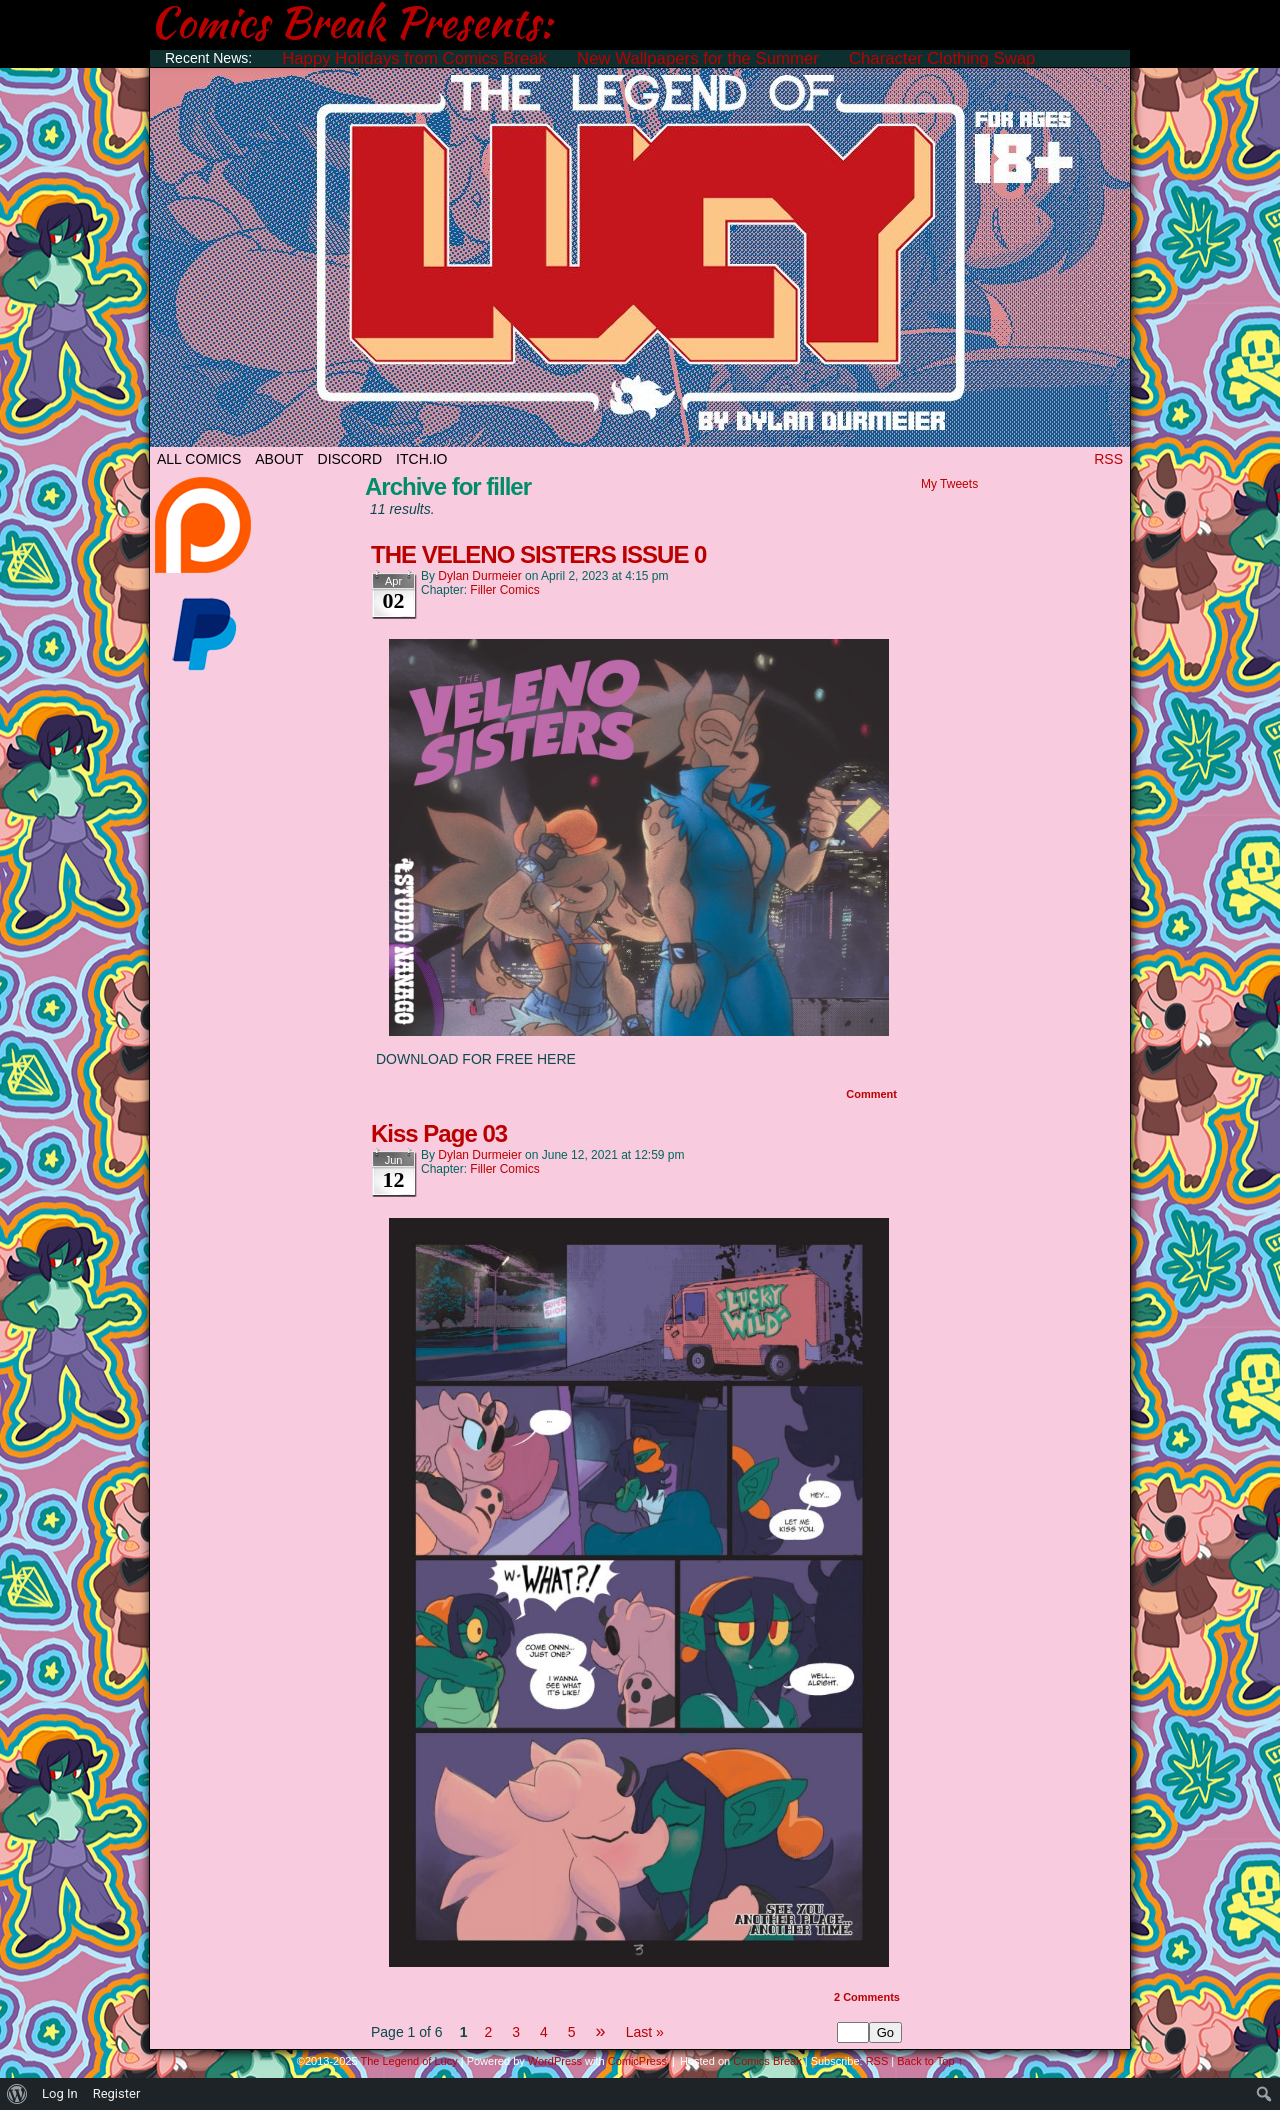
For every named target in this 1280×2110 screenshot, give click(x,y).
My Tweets (949, 484)
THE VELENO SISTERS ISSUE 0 (538, 554)
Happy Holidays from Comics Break (414, 58)
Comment (871, 1094)
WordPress (555, 2061)
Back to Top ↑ (930, 2061)
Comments (867, 1997)
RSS (1108, 459)
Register (117, 2093)
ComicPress (637, 2061)
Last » (645, 2032)
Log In (60, 2093)
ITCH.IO (421, 459)
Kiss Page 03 (439, 1133)
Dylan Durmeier (479, 576)
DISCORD (350, 459)
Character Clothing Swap (942, 58)
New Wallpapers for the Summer (698, 58)
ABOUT (279, 459)
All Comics (199, 459)
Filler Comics (504, 590)
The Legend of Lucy (640, 252)
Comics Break (767, 2061)
